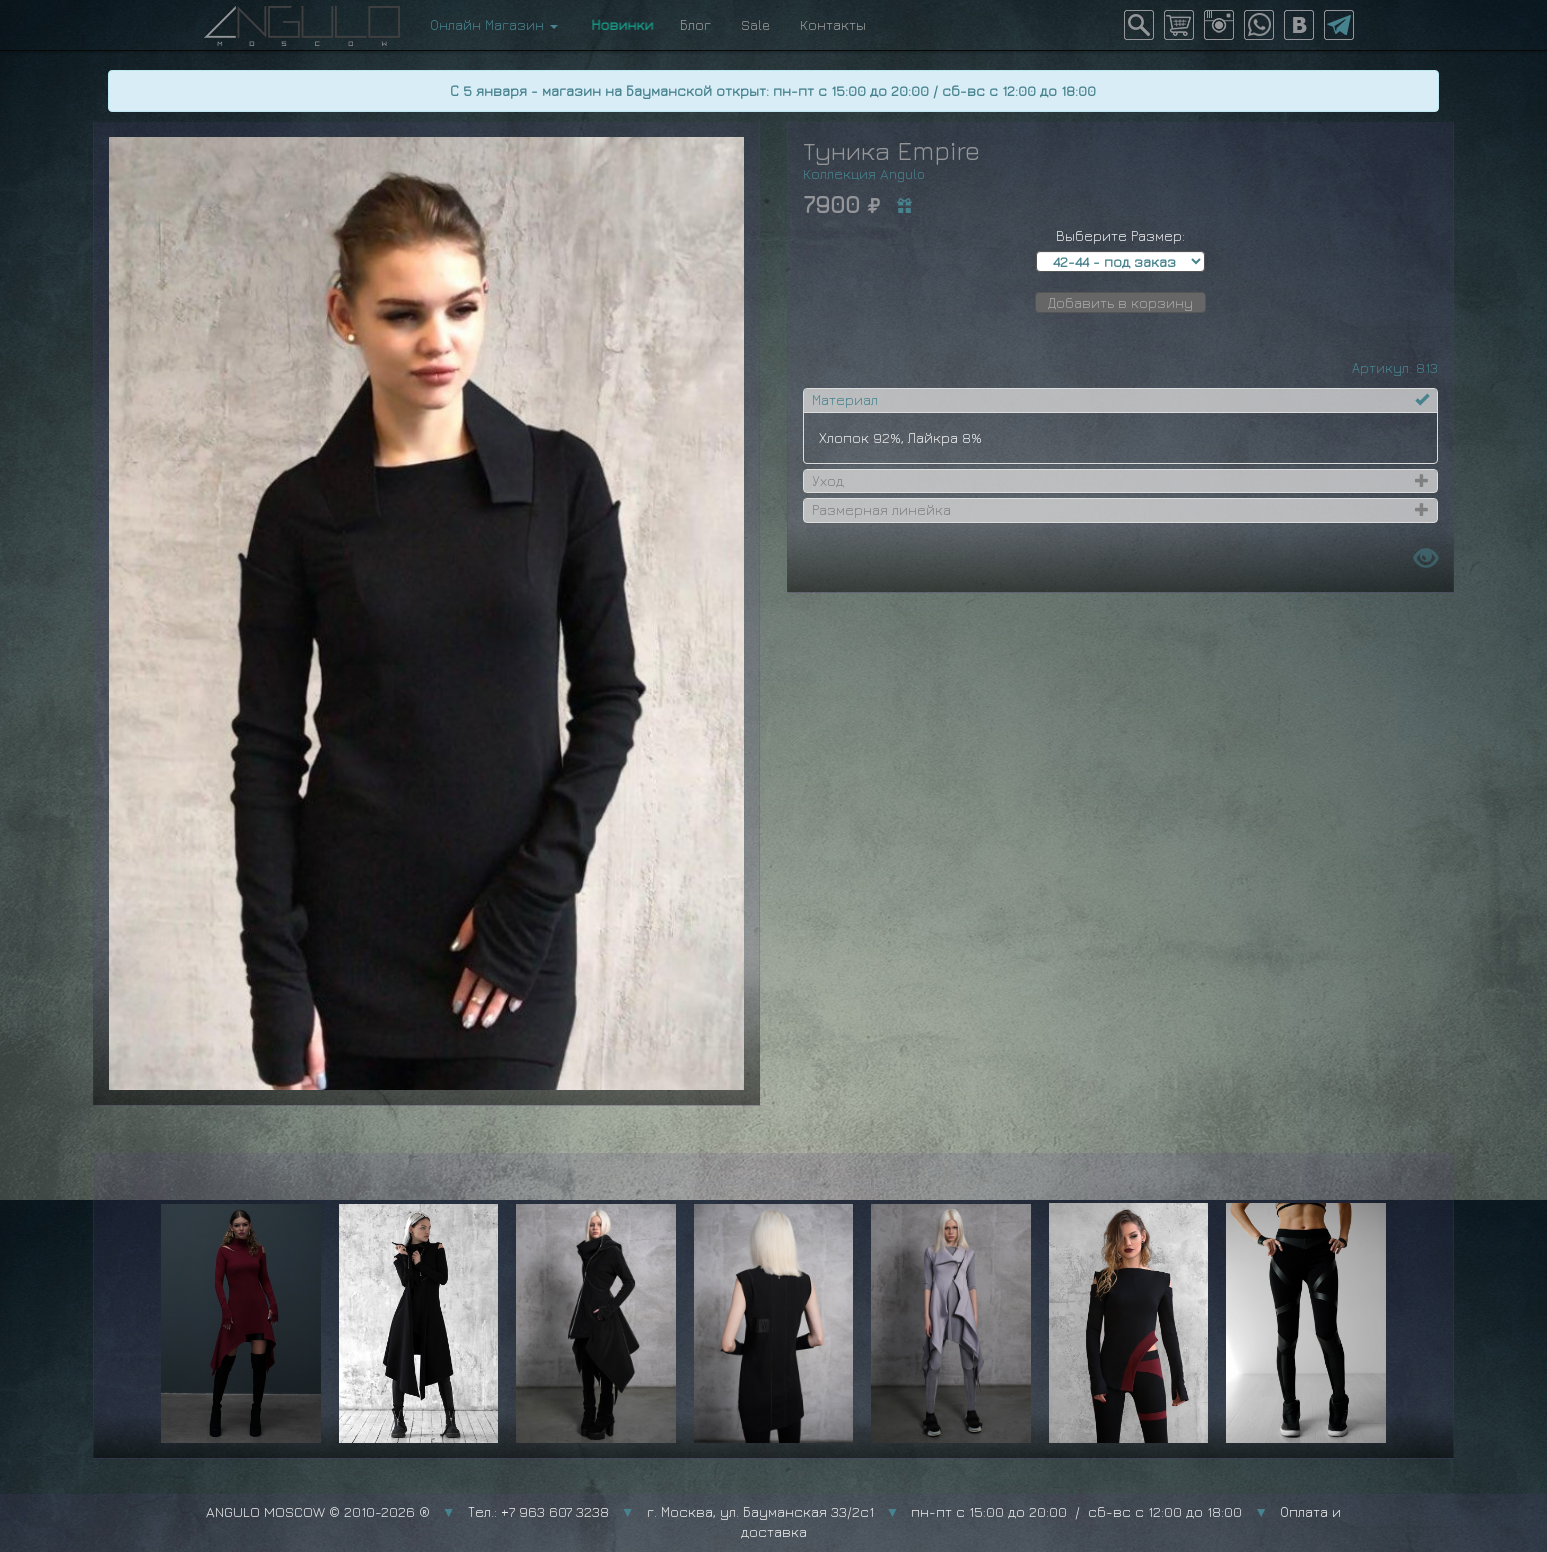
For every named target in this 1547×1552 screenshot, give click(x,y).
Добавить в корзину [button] (1120, 302)
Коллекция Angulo (864, 173)
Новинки (619, 24)
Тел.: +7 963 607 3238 (538, 1511)
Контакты (833, 24)
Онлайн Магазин (494, 24)
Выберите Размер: (1120, 235)
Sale (755, 24)
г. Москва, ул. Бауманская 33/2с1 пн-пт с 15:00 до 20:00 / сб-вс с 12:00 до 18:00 (945, 1511)
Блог (695, 24)
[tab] (1120, 400)
